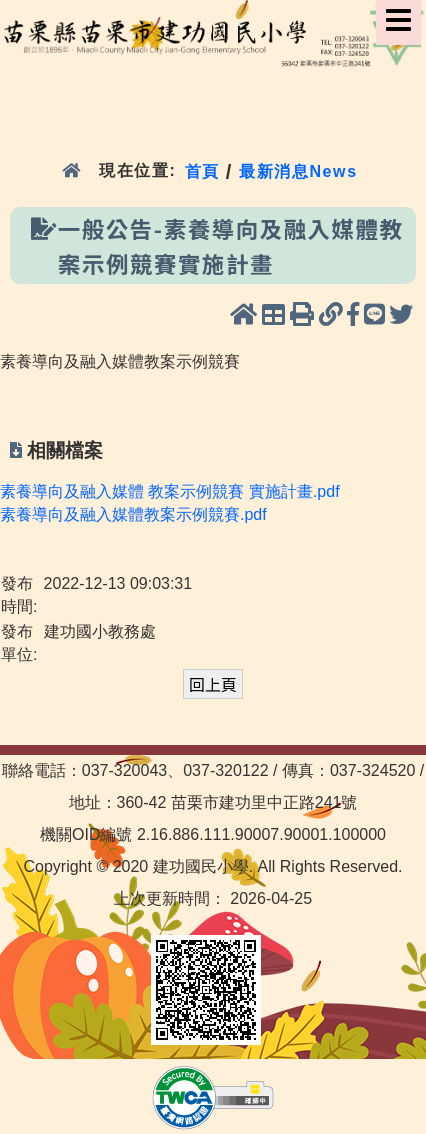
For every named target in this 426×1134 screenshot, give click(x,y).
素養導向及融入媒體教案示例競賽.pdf (133, 514)
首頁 (202, 170)
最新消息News (298, 170)
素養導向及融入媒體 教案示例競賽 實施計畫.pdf (170, 491)
